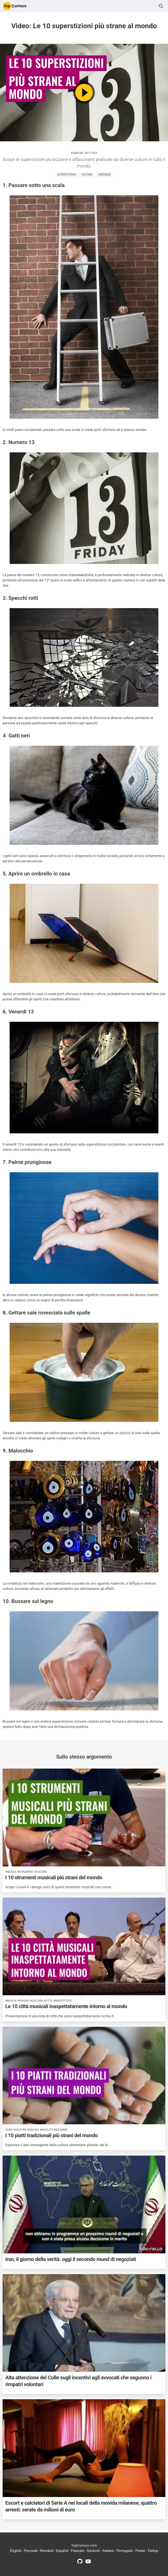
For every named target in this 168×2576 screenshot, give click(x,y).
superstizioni (66, 174)
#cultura (40, 1871)
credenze (104, 174)
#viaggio (23, 2000)
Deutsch (93, 2551)
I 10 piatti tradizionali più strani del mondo (51, 2135)
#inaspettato (62, 2000)
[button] (161, 6)
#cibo (9, 2129)
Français (77, 2551)
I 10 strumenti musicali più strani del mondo (53, 1877)
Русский (31, 2551)
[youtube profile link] (88, 2563)
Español (62, 2551)
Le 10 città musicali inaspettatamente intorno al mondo (66, 2006)
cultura (86, 174)
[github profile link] (79, 2563)
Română (46, 2551)
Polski (140, 2551)
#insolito (46, 2129)
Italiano (108, 2551)
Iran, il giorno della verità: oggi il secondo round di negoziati (70, 2259)
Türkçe (153, 2551)
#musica (11, 1871)
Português (125, 2551)
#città (48, 2000)
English (15, 2551)
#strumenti (25, 1871)
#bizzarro (61, 2129)
